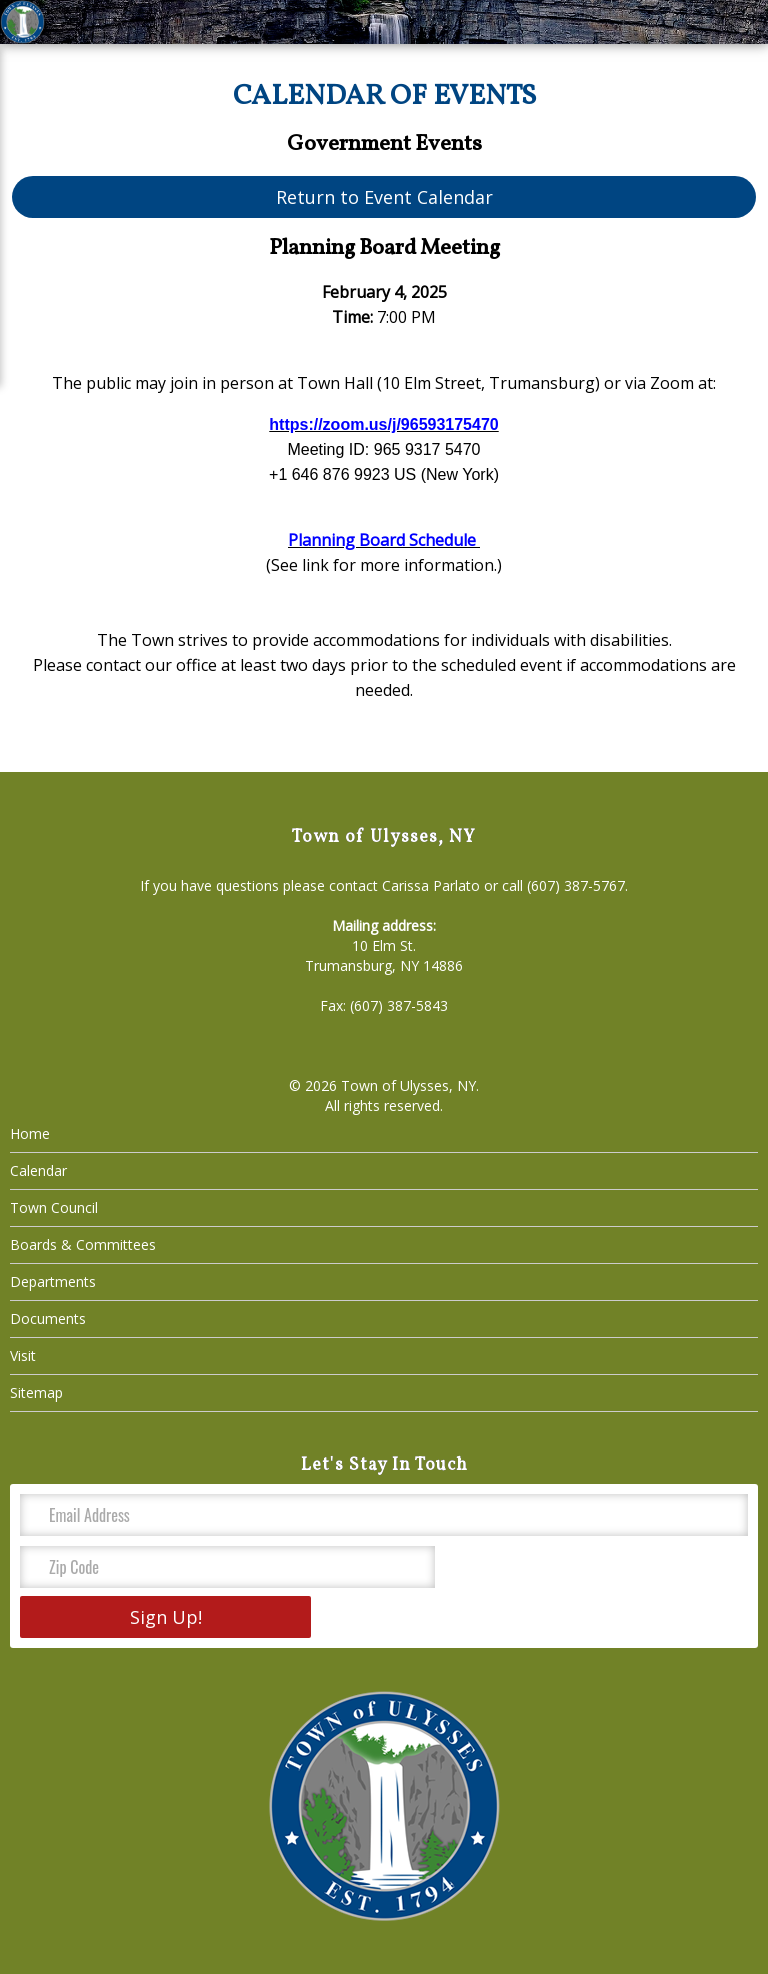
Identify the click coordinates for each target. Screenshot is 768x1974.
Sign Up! (166, 1617)
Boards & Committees (83, 1244)
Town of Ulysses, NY (408, 1085)
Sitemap (36, 1392)
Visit (23, 1355)
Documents (48, 1318)
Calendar (38, 1170)
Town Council (54, 1207)
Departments (53, 1281)
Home (30, 1133)
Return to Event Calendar (384, 197)
